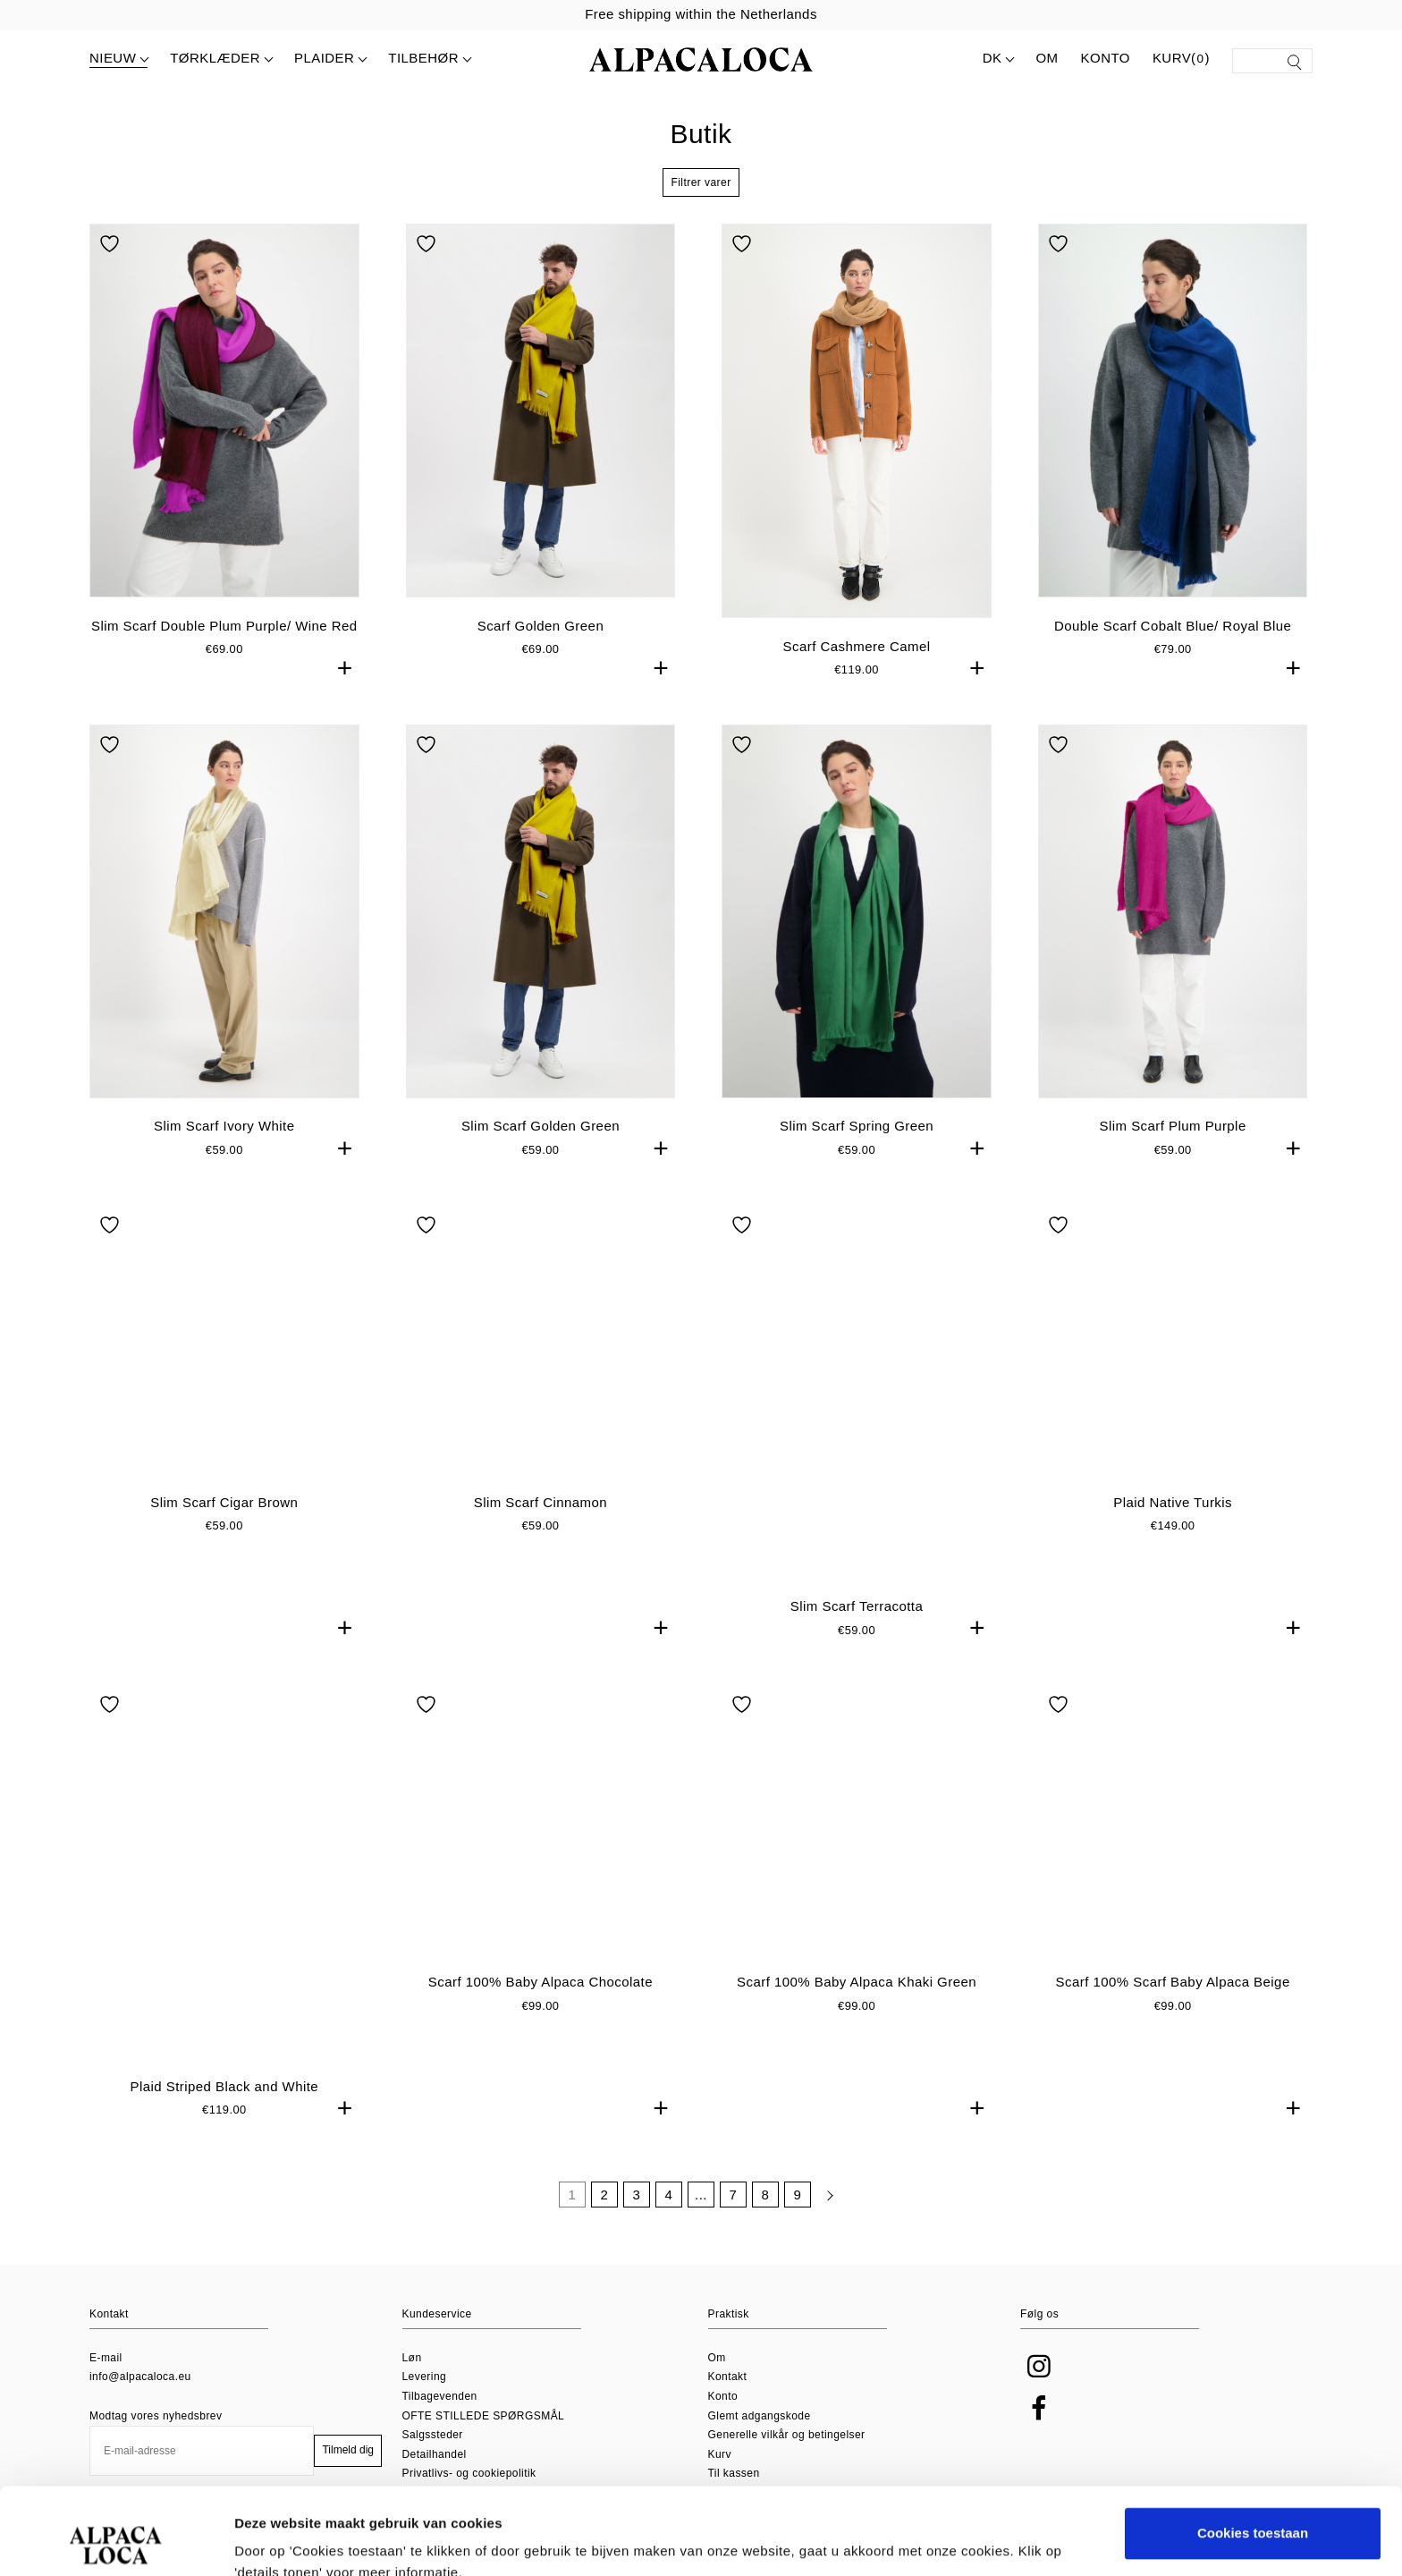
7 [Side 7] (734, 2215)
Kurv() (1181, 59)
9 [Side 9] (798, 2215)
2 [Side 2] (605, 2215)
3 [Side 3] (637, 2215)
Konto (1105, 57)
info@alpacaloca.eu (140, 2376)
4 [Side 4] (669, 2215)
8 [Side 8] (766, 2215)
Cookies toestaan (1252, 2452)
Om (1046, 57)
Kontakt (727, 2376)
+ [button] (345, 667)
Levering (424, 2376)
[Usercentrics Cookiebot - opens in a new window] (116, 2541)
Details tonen (276, 2540)
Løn (412, 2357)
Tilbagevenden (439, 2396)
